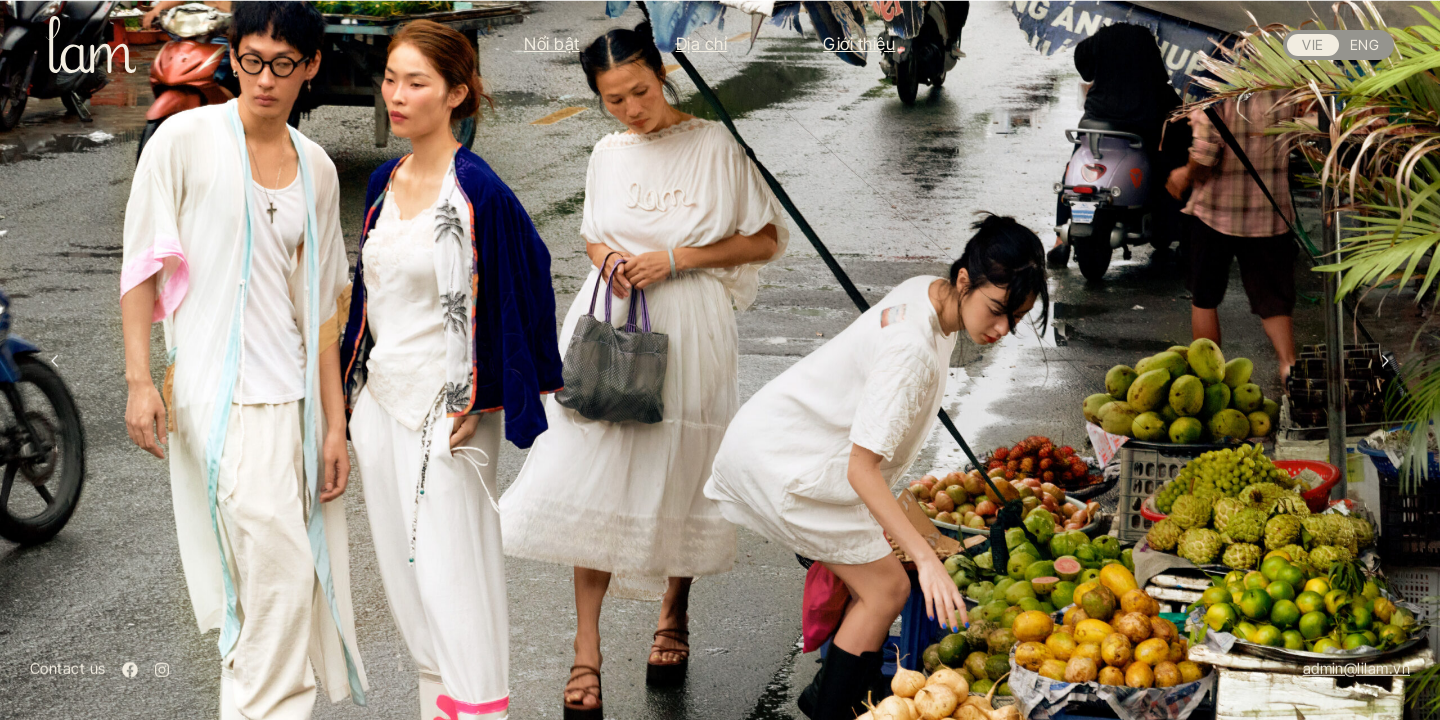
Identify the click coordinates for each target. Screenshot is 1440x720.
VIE (1312, 44)
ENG (1364, 44)
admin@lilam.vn (1356, 668)
